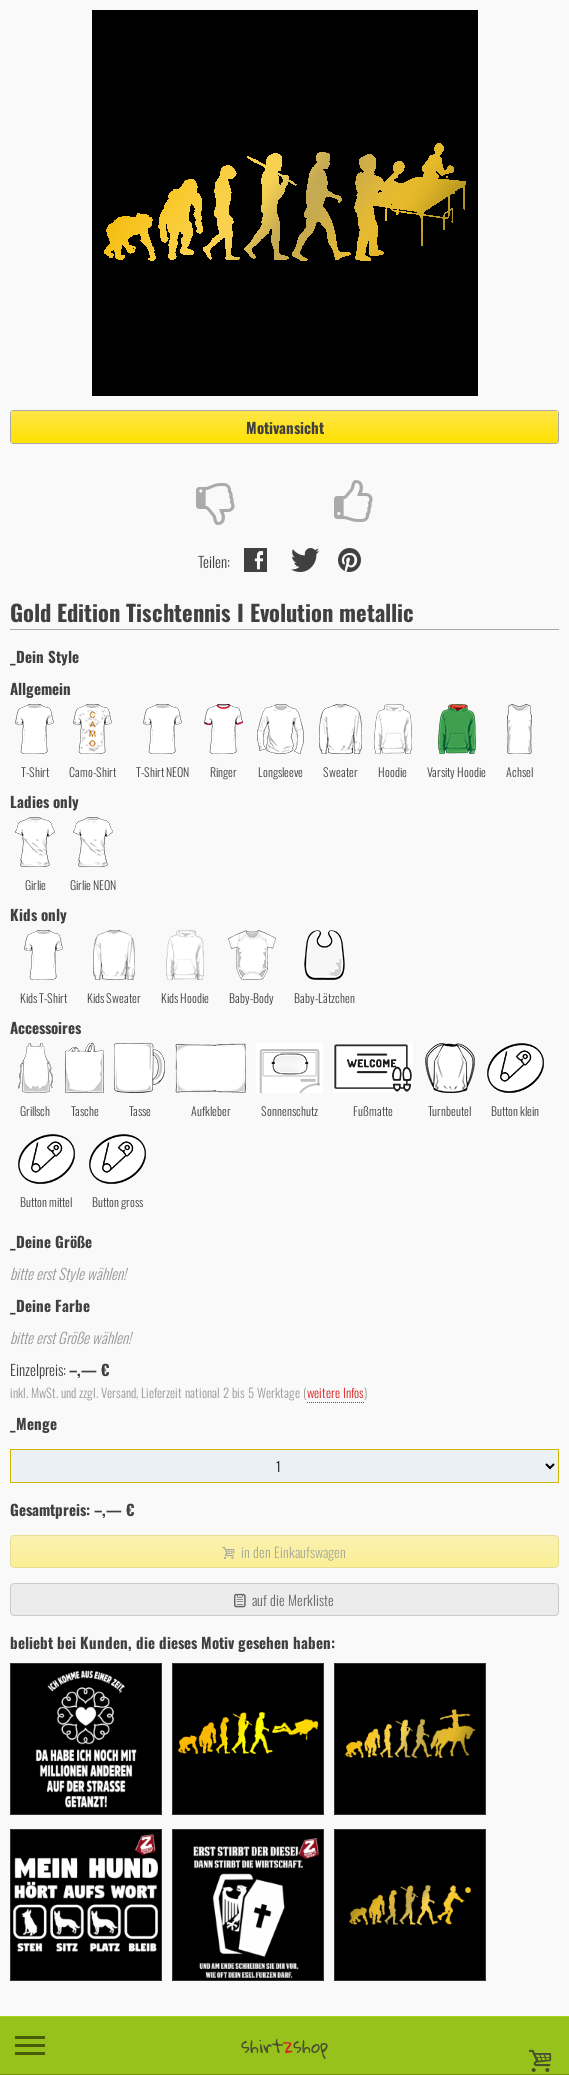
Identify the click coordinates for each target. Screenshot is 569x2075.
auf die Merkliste (282, 1599)
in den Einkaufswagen (282, 1551)
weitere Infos (335, 1392)
